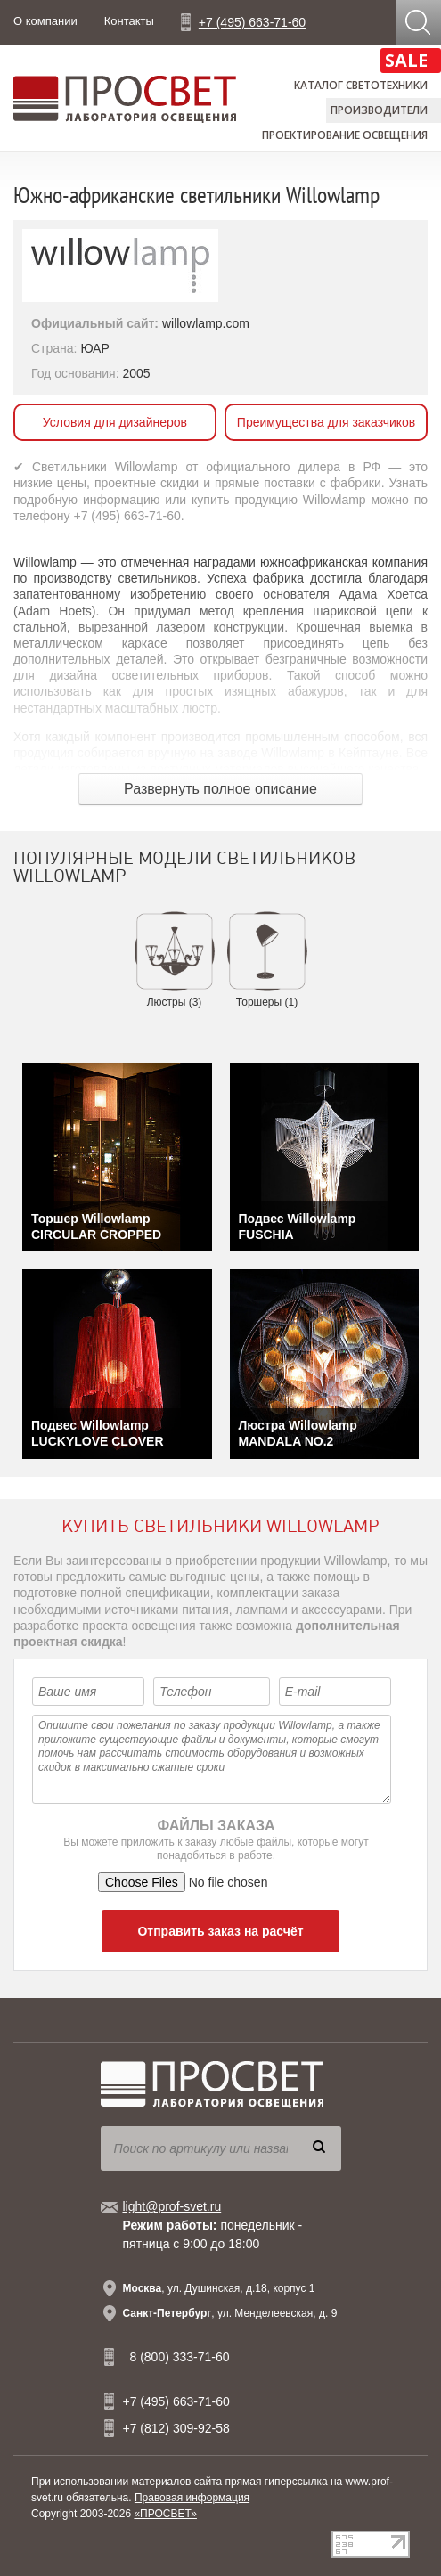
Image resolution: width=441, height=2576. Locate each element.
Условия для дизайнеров (115, 422)
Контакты (129, 21)
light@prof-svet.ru (172, 2206)
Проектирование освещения (345, 135)
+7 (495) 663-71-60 (252, 22)
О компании (45, 21)
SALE (406, 60)
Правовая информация (192, 2497)
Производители (379, 110)
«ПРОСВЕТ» (165, 2513)
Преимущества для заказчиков (326, 422)
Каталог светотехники (361, 85)
